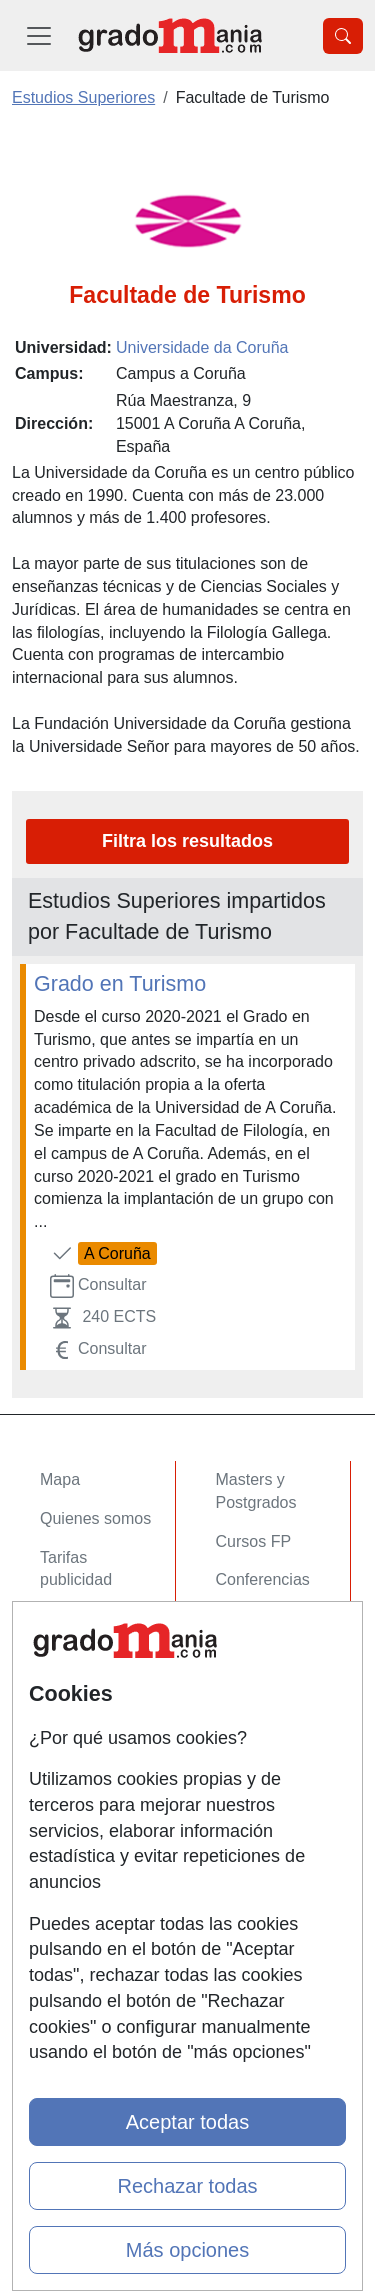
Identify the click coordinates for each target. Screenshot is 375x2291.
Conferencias (263, 1579)
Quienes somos (95, 1518)
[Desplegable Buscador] (343, 36)
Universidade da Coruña (202, 347)
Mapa (60, 1479)
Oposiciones (260, 1680)
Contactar (74, 1742)
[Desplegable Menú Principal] (39, 35)
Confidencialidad (99, 1780)
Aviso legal (78, 1819)
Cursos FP (254, 1541)
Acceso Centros (96, 1680)
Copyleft (69, 1858)
